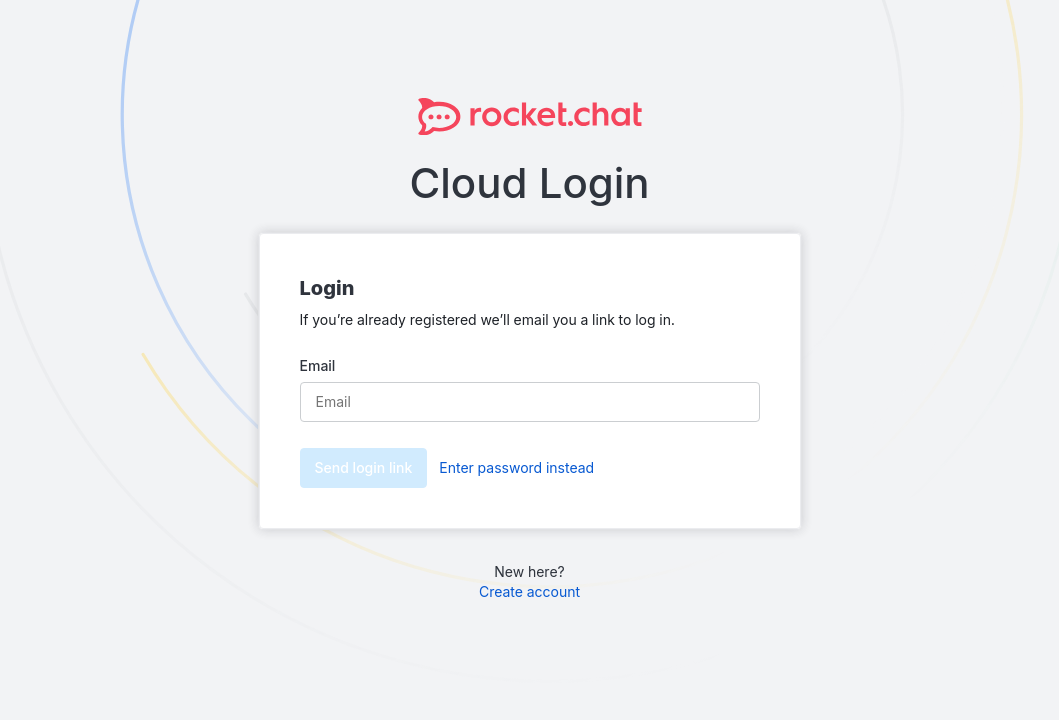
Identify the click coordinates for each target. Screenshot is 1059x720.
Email (318, 365)
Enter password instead (516, 467)
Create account (529, 591)
